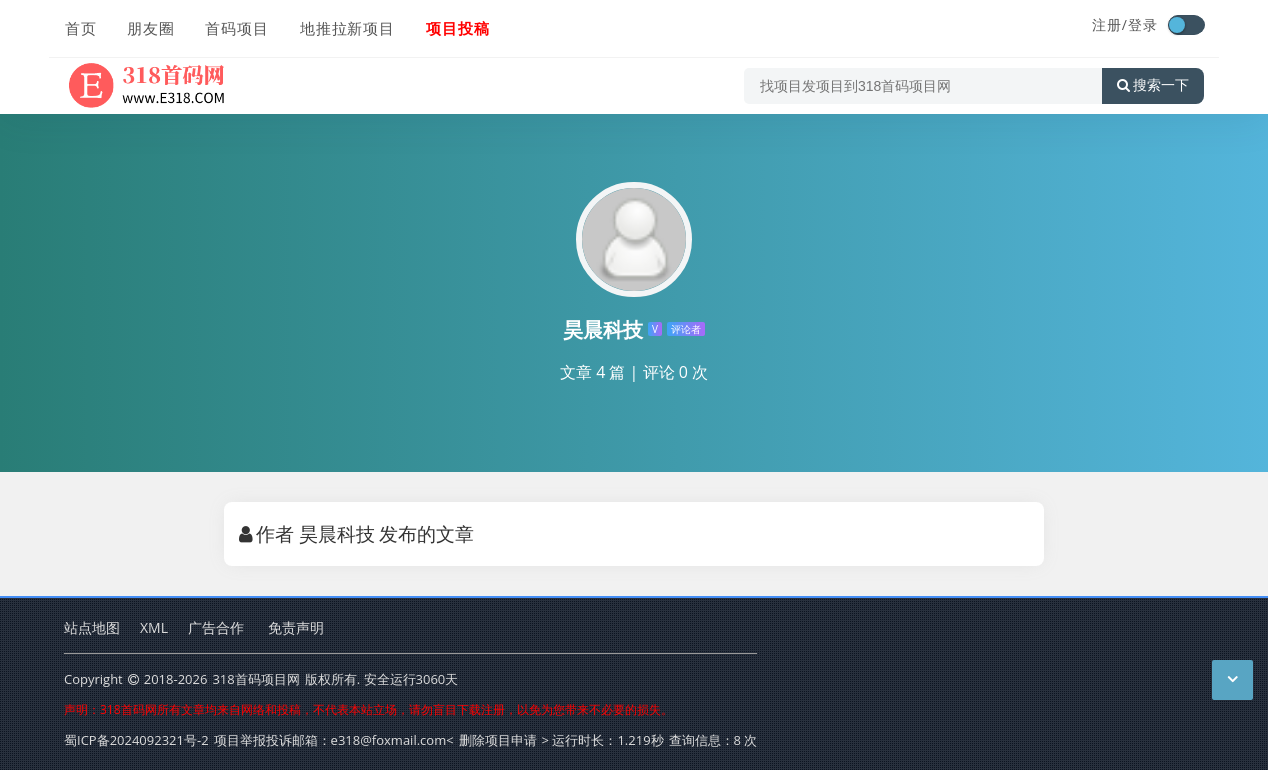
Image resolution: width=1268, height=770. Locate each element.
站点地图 (92, 627)
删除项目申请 (498, 740)
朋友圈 (150, 27)
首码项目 (236, 27)
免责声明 (296, 627)
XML (154, 627)
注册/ (1110, 24)
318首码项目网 (255, 679)
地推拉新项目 (346, 27)
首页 (80, 27)
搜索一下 (1153, 84)
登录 (1143, 24)
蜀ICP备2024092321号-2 (136, 740)
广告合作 (216, 627)
